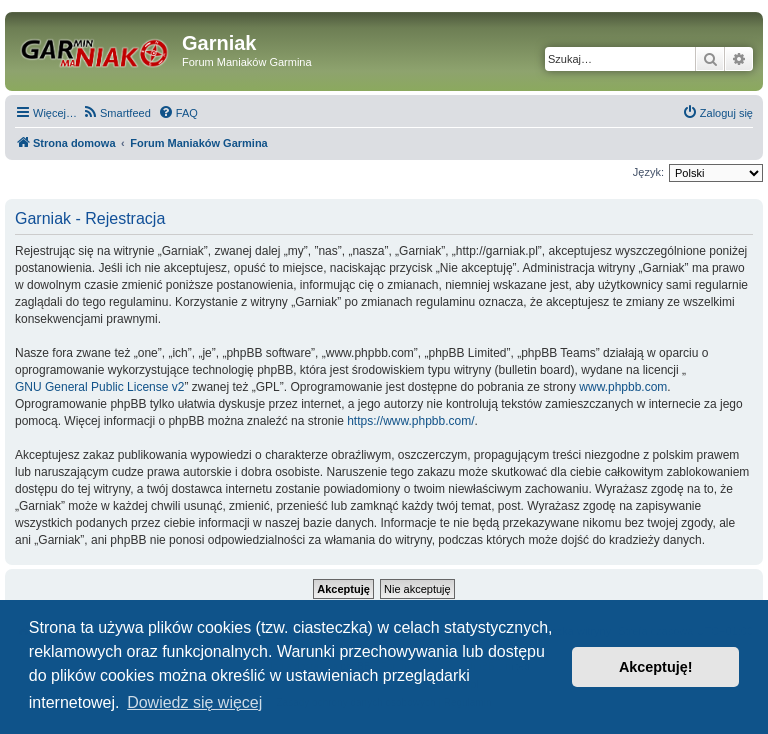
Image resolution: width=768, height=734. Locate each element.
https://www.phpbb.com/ (410, 421)
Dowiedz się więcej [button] (194, 702)
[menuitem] (116, 113)
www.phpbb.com (623, 387)
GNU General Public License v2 (99, 387)
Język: (648, 172)
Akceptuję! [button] (656, 667)
